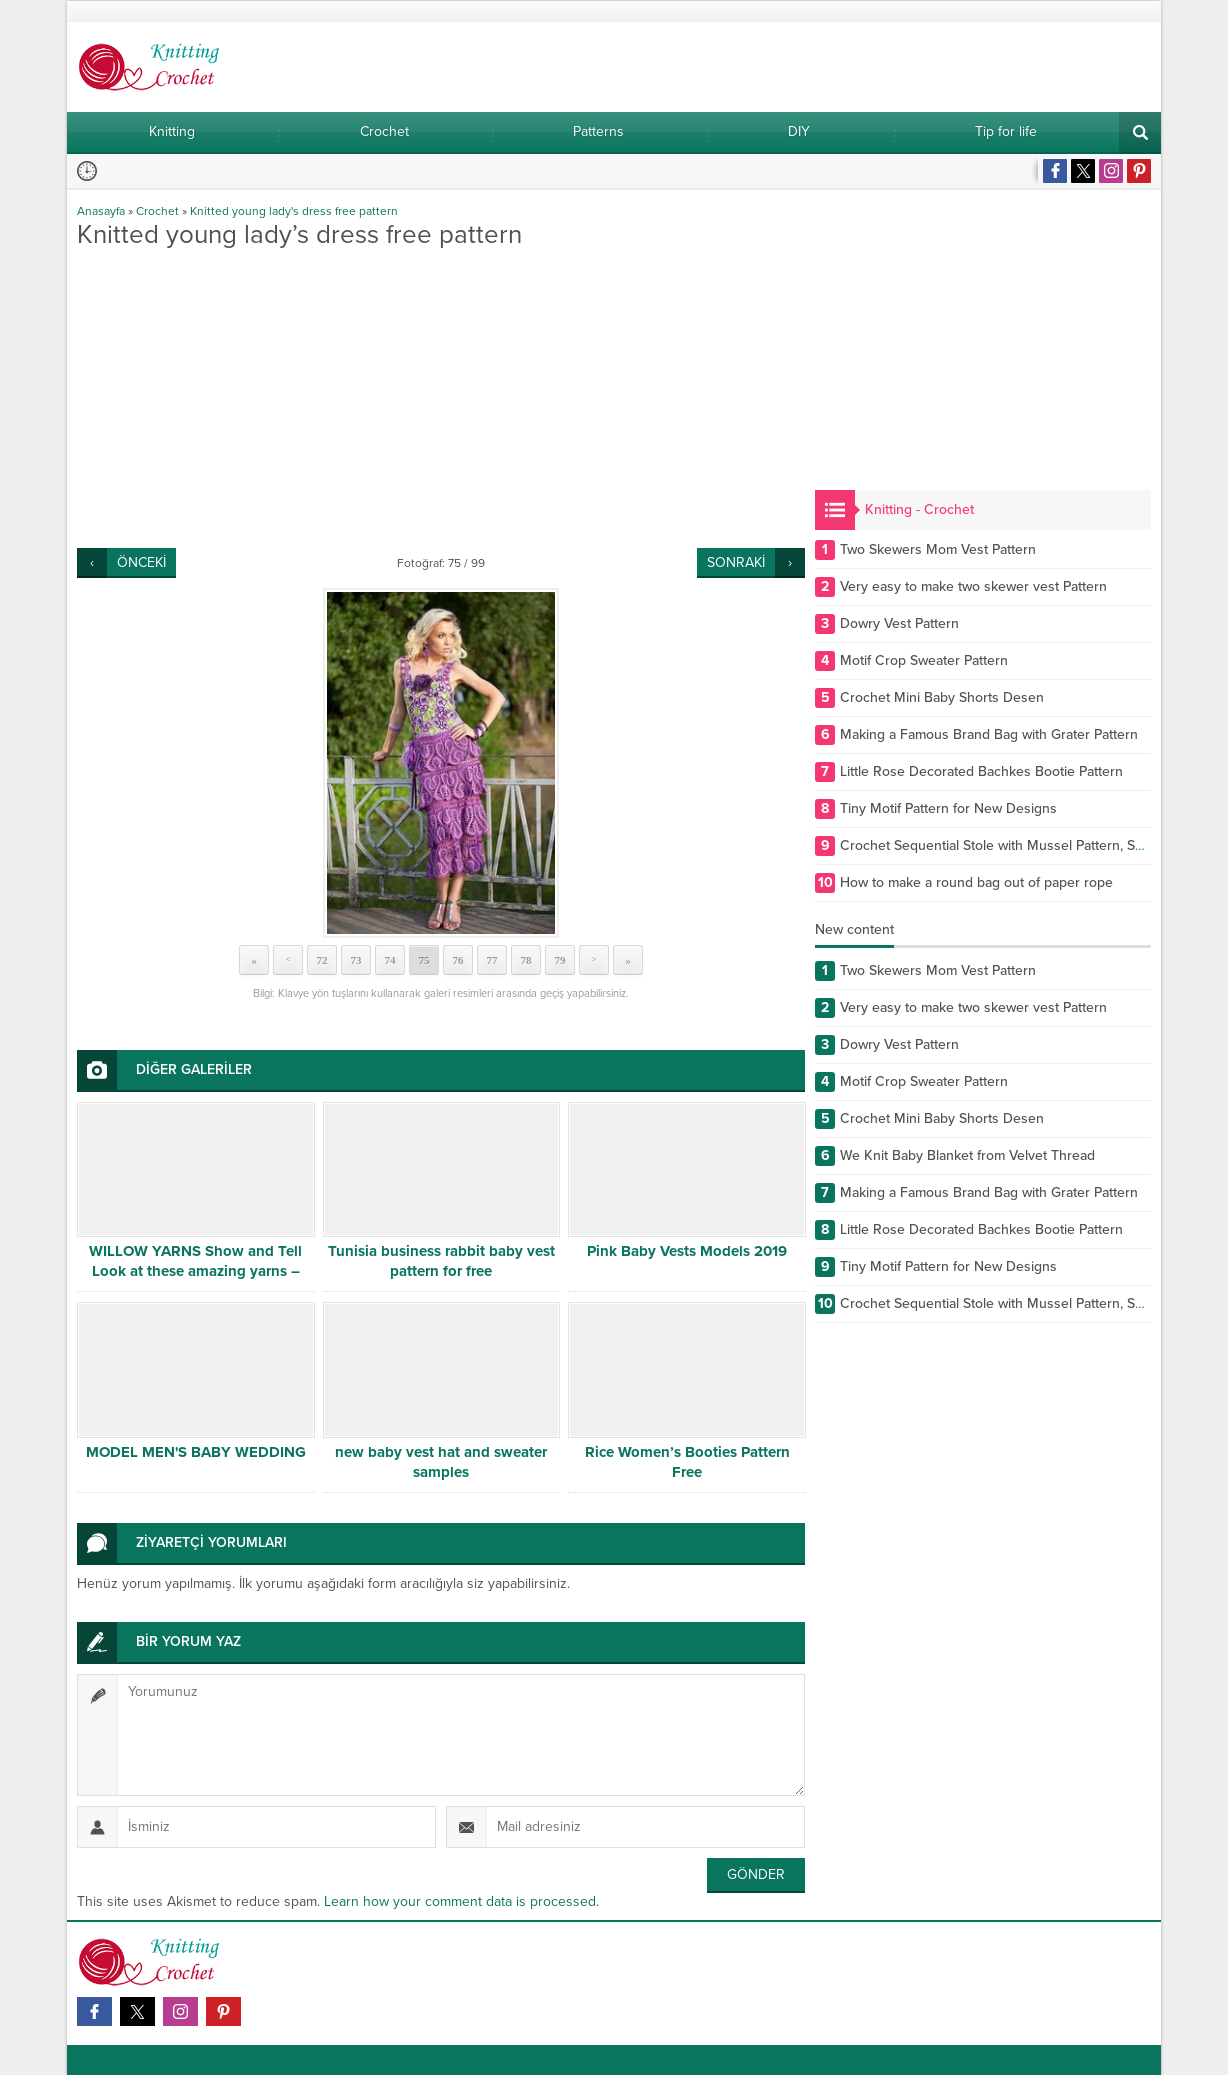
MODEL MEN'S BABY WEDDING (196, 1452)
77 (492, 960)
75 (424, 960)
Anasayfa (101, 211)
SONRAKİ (736, 562)
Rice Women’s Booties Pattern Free (687, 1462)
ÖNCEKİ (141, 562)
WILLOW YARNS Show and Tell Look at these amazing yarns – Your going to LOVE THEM (195, 1271)
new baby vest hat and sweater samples (441, 1462)
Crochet (157, 211)
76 (458, 960)
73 (356, 960)
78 (526, 960)
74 (390, 960)
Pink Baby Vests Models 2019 (687, 1251)
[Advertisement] (441, 398)
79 (560, 960)
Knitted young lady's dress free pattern (294, 211)
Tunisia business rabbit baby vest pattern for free (441, 1261)
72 (322, 960)
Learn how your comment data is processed (460, 1901)
